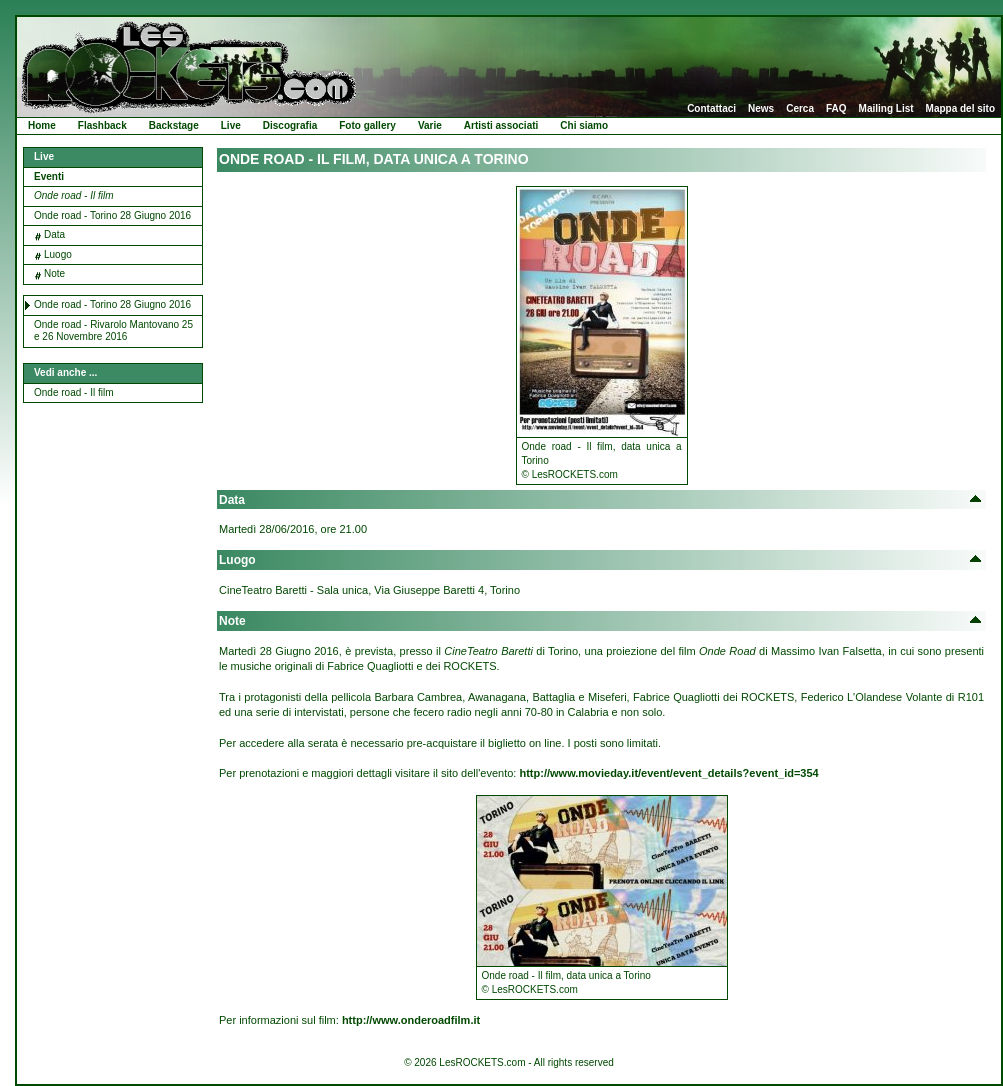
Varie (430, 125)
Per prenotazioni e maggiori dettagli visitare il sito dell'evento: (519, 773)
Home (42, 125)
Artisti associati (501, 125)
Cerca (800, 109)
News (761, 109)
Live (231, 125)
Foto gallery (367, 125)
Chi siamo (584, 125)
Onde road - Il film (73, 195)
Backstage (174, 125)
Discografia (290, 125)
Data (54, 234)
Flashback (102, 125)
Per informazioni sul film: (349, 1020)
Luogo (58, 254)
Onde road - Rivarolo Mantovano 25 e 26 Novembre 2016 (113, 331)
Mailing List (886, 109)
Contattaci (711, 109)
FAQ (836, 109)
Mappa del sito (960, 109)
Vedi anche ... (65, 372)
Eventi (49, 176)
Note (54, 273)
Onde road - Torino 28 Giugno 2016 (112, 215)
